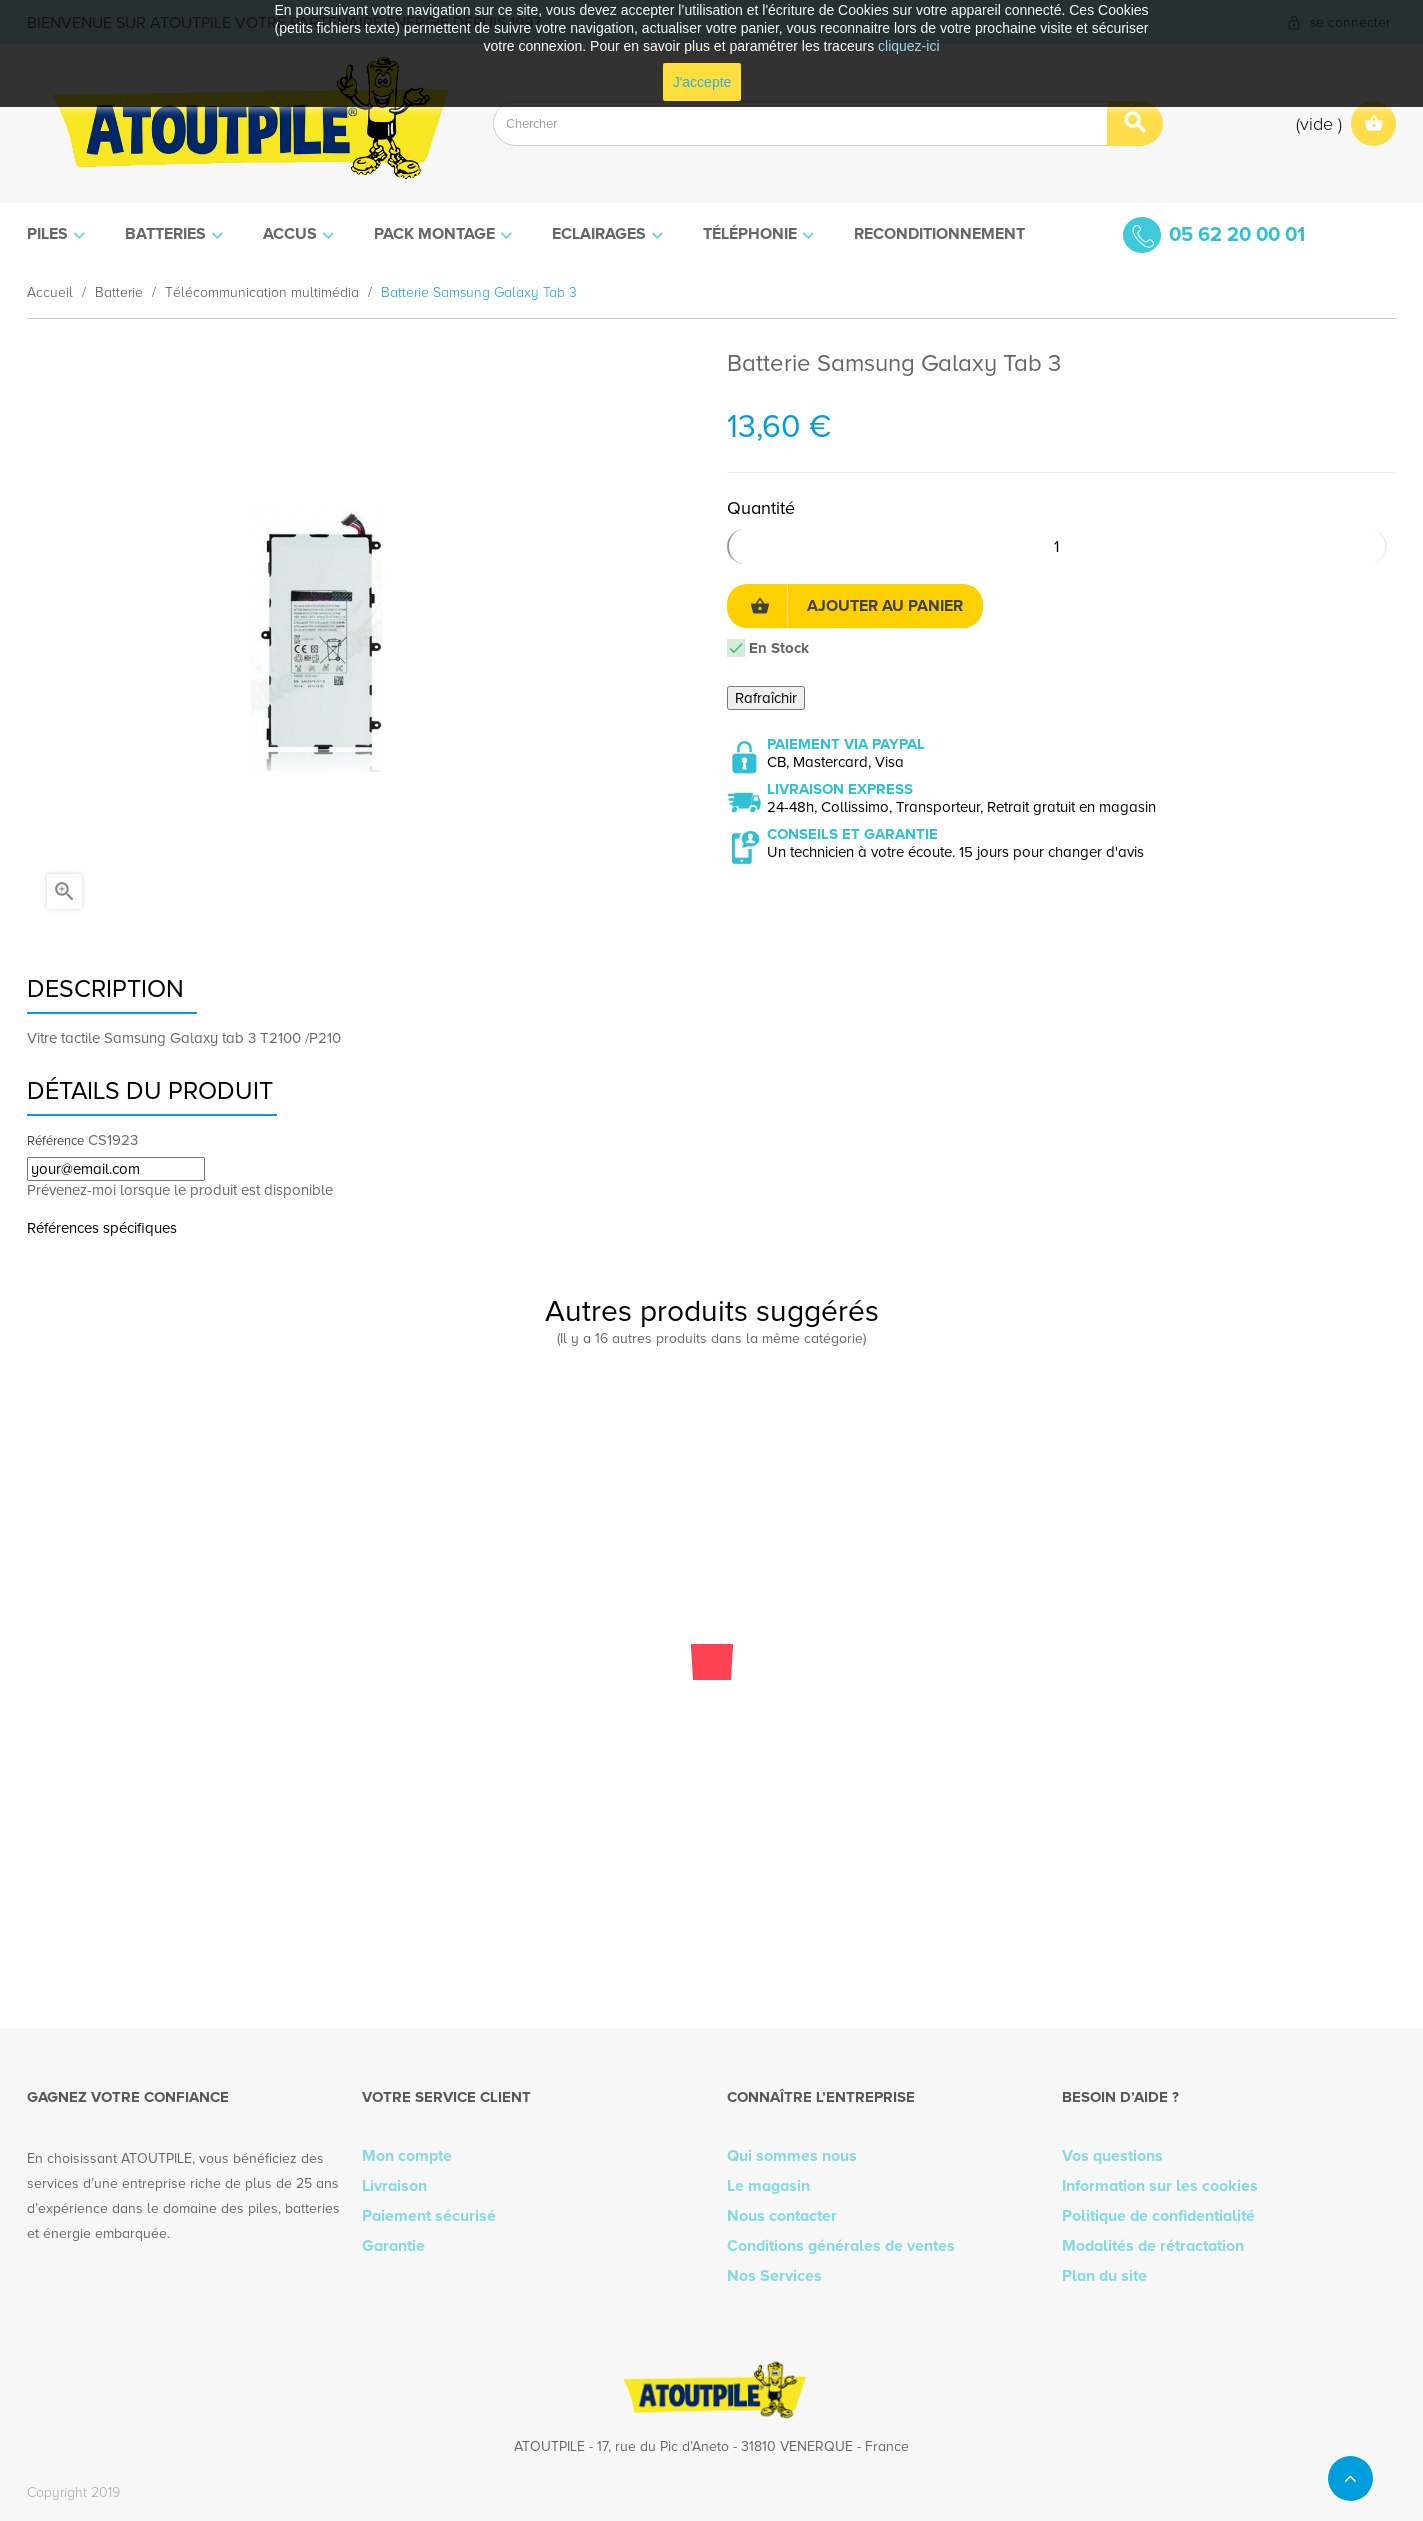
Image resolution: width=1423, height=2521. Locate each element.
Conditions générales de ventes (841, 2246)
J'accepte (702, 82)
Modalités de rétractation (1153, 2246)
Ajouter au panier (856, 606)
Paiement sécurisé (429, 2216)
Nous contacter (782, 2216)
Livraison (394, 2186)
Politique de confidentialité (1158, 2216)
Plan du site (1104, 2276)
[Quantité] (1057, 546)
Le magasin (768, 2186)
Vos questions (1112, 2156)
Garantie (393, 2246)
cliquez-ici (908, 46)
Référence (55, 1141)
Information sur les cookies (1160, 2186)
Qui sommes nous (792, 2156)
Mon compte (407, 2156)
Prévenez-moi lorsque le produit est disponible (180, 1190)
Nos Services (774, 2276)
